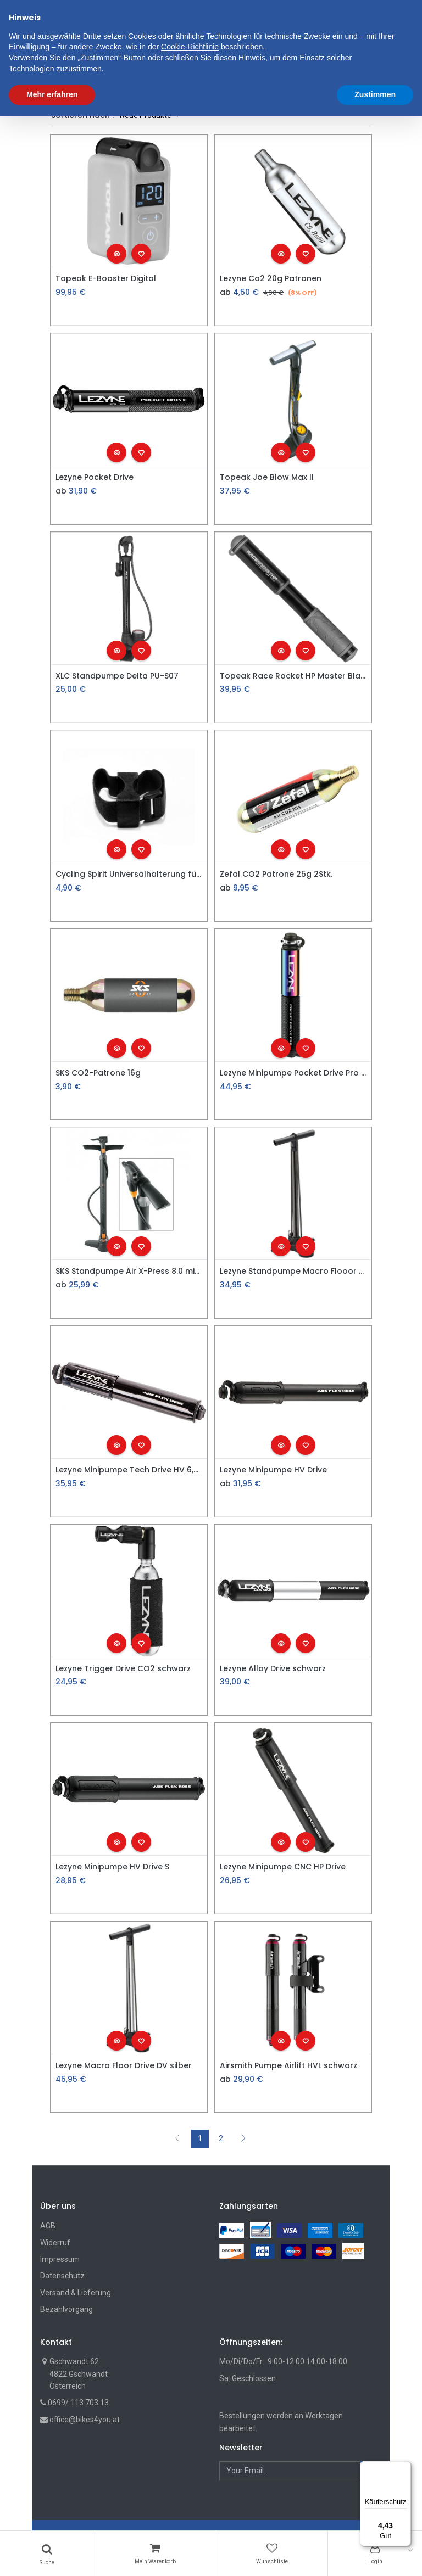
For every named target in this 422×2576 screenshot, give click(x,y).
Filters (75, 98)
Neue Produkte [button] (146, 115)
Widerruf (55, 2242)
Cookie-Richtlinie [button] (190, 2507)
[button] (279, 64)
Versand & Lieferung (75, 2292)
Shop (118, 98)
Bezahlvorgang (66, 2309)
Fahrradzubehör (168, 98)
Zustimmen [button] (375, 2554)
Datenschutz (62, 2275)
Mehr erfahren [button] (51, 2554)
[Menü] (404, 2467)
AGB (47, 2225)
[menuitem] (70, 64)
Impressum (60, 2259)
